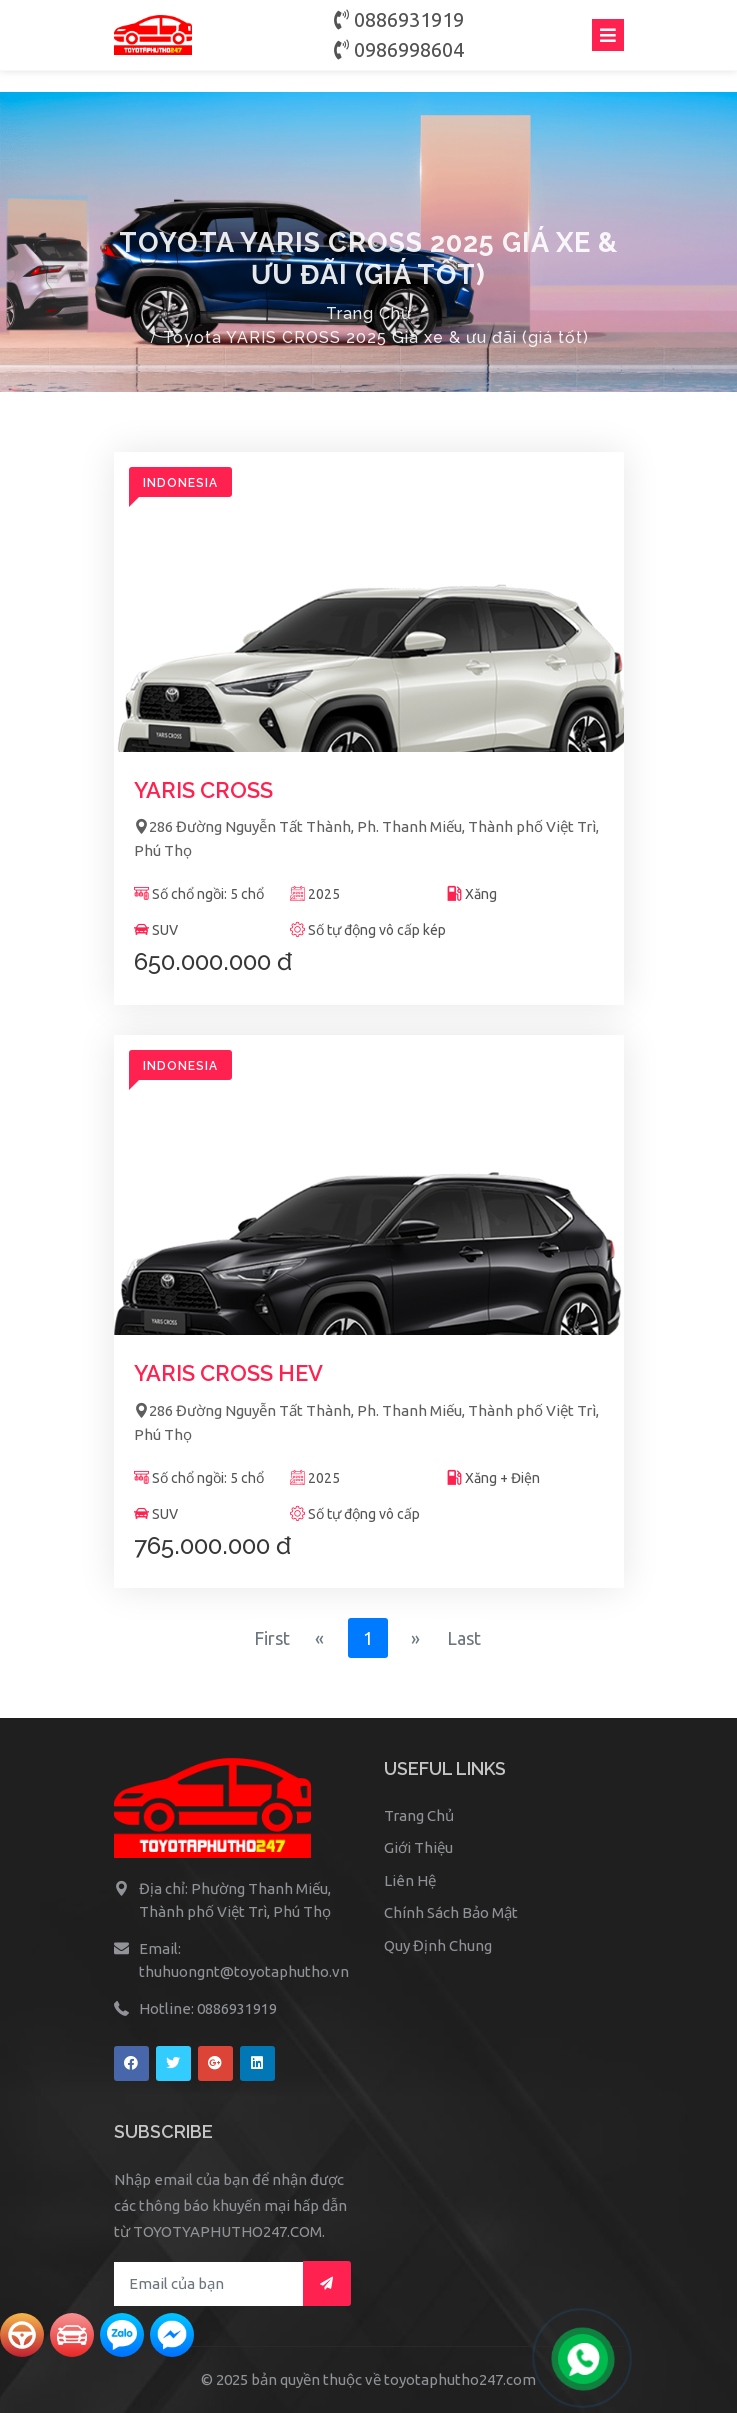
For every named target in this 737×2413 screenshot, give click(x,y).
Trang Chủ (369, 313)
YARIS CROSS (203, 790)
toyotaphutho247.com (460, 2379)
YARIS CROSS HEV (228, 1373)
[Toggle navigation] (608, 35)
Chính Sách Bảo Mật (451, 1912)
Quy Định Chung (438, 1945)
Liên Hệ (410, 1880)
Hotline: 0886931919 (208, 2008)
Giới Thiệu (418, 1847)
